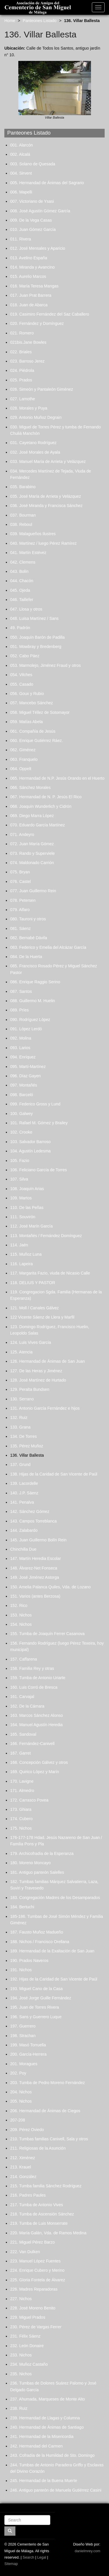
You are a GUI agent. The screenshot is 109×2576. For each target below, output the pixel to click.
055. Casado (21, 684)
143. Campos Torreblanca (33, 1521)
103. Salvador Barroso (30, 1141)
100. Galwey (21, 1113)
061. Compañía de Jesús (33, 731)
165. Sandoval (23, 1734)
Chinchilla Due (23, 1549)
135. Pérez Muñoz (26, 1446)
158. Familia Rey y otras (32, 1668)
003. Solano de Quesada (32, 164)
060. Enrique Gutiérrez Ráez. (36, 740)
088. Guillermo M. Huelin (32, 1000)
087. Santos (21, 991)
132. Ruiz (18, 1417)
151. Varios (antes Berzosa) (35, 1596)
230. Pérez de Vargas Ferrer (35, 2327)
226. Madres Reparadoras (34, 2289)
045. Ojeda (20, 590)
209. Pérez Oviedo (27, 2129)
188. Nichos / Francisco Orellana (39, 1941)
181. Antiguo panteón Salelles (37, 1872)
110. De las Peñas (26, 1207)
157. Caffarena (23, 1659)
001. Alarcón (21, 145)
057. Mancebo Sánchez (31, 702)
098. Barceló (21, 1094)
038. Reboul (21, 524)
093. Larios (20, 1047)
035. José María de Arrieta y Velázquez (45, 496)
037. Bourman (23, 515)
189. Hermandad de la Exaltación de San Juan (52, 1951)
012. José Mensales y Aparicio (37, 248)
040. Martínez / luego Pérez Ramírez (43, 543)
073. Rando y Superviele (32, 853)
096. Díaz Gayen (25, 1076)
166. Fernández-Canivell (32, 1743)
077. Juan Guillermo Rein (33, 890)
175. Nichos (21, 1828)
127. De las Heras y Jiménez (36, 1370)
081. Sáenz (20, 928)
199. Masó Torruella (28, 2045)
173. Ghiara (20, 1809)
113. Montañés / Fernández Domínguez (46, 1235)
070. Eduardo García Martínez (37, 825)
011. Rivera (20, 239)
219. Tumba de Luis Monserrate (39, 2223)
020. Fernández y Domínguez (37, 323)
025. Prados (21, 380)
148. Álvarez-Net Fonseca (33, 1568)
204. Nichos (21, 2092)
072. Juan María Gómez (32, 843)
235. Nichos (21, 2374)
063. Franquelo (23, 759)
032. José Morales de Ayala (35, 452)
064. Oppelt (20, 768)
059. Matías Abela (26, 721)
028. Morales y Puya (28, 408)
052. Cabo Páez (24, 655)
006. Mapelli (21, 192)
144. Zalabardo (23, 1530)
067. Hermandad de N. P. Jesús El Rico (46, 796)
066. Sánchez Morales (30, 787)
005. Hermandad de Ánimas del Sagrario (47, 182)
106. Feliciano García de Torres (38, 1169)
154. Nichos (21, 1624)
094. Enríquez (22, 1057)
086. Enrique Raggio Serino (35, 982)
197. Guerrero (22, 2026)
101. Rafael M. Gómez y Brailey (39, 1122)
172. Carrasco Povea (29, 1800)
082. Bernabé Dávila (28, 937)
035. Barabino (22, 486)
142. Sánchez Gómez (29, 1511)
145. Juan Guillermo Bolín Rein (38, 1540)
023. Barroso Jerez (27, 361)
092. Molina (20, 1038)
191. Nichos (21, 1969)
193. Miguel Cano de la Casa (36, 1988)
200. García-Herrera (28, 2054)
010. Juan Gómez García (33, 229)
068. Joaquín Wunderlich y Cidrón (41, 806)
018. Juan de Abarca (28, 305)
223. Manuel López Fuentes (35, 2261)
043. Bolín (19, 571)
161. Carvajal (22, 1696)
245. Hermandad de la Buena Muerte (43, 2480)
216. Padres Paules (28, 2195)
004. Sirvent (21, 173)
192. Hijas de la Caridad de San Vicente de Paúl (53, 1979)
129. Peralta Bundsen (29, 1389)
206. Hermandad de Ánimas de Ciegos (45, 2110)
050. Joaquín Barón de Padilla (37, 637)
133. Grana (20, 1427)
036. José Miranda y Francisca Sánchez (46, 505)
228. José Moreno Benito (33, 2308)
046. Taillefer (21, 599)
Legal (41, 2557)
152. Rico (18, 1605)
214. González (23, 2176)
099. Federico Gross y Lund (35, 1104)
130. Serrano (22, 1399)
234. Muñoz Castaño (29, 2364)
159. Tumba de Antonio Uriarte (37, 1677)
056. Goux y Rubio (27, 693)
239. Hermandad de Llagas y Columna (45, 2418)
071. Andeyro (22, 834)
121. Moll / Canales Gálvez (34, 1308)
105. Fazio (19, 1160)
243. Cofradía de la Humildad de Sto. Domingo (52, 2455)
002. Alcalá (20, 154)
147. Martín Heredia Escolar (35, 1558)
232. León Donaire (27, 2345)
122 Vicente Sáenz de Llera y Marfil (42, 1317)
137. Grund (20, 1464)
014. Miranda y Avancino (32, 267)
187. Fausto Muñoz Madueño (36, 1932)
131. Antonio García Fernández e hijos (45, 1408)
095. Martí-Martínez (28, 1066)
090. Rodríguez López (30, 1019)
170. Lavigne (21, 1781)
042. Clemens (22, 562)
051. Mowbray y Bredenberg (35, 646)
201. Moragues (23, 2063)
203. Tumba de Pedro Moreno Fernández (47, 2082)
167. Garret (20, 1753)
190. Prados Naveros (29, 1960)
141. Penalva (22, 1502)
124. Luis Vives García (30, 1342)
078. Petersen (22, 900)
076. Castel (20, 881)
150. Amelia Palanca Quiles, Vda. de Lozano (50, 1587)
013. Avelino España (28, 258)
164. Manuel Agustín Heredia (36, 1724)
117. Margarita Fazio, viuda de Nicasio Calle (50, 1273)
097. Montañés (23, 1085)
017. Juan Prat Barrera (30, 295)
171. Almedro (22, 1790)
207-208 (17, 2120)
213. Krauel (20, 2167)
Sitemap (11, 2564)
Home (9, 20)
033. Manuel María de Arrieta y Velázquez (48, 461)
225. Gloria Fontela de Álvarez (37, 2280)
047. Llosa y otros (26, 609)
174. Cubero (21, 1818)
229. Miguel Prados (27, 2317)
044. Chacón (21, 580)
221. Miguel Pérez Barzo (32, 2242)
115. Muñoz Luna (26, 1254)
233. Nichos (21, 2355)
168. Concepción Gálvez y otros (39, 1762)
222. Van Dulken (25, 2251)
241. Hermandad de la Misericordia (42, 2436)
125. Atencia (21, 1352)
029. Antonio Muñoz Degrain (36, 417)
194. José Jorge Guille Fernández (40, 1998)
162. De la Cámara (27, 1706)
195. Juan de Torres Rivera (34, 2007)
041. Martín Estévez (28, 552)
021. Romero (22, 333)
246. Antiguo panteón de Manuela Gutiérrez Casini (55, 2490)
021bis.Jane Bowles (28, 342)
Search (28, 2557)
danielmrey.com (87, 2551)
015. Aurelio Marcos (28, 276)
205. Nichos (21, 2101)
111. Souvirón (22, 1216)
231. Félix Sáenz (25, 2336)
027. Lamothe (22, 399)
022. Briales (21, 352)
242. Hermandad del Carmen (36, 2446)
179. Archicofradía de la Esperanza (42, 1853)
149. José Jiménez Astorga (34, 1577)
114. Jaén (19, 1245)
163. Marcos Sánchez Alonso (36, 1715)
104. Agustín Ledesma (30, 1151)
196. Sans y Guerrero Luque (36, 2016)
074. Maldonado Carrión (32, 862)
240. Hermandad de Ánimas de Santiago (47, 2427)
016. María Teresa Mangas (34, 286)
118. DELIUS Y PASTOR (32, 1282)
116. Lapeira (21, 1263)
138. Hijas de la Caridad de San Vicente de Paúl (53, 1474)
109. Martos (21, 1198)
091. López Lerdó (26, 1029)
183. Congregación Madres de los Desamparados (55, 1897)
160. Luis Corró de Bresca (34, 1687)
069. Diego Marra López (32, 815)
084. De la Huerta (26, 956)
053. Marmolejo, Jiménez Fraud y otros (45, 665)
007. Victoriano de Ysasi (32, 201)
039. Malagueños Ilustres (33, 533)
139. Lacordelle (24, 1483)
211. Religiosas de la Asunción (38, 2148)
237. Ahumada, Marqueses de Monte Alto (47, 2399)
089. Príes (19, 1010)
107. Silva (19, 1179)
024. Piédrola (22, 370)
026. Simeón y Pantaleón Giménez (41, 389)
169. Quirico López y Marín (34, 1771)
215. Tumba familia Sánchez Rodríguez (45, 2186)
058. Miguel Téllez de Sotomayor (39, 712)
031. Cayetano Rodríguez (33, 442)
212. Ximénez (22, 2157)
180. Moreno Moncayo (30, 1862)
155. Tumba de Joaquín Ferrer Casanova (47, 1633)
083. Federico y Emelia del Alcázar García (48, 947)
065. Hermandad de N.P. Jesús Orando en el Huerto (57, 778)
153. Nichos (21, 1615)
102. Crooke (21, 1132)
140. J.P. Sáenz (24, 1493)
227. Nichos (21, 2298)
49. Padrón (20, 627)
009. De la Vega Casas (31, 220)
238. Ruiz (18, 2408)
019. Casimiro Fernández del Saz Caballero (49, 314)
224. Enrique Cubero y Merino (37, 2270)
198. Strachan (22, 2035)
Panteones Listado (39, 20)
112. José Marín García (31, 1226)
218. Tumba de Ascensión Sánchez (42, 2214)
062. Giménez (22, 749)
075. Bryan (20, 872)
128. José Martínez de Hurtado (38, 1380)
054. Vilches (21, 674)
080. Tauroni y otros (28, 919)
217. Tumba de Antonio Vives (36, 2204)
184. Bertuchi (22, 1907)
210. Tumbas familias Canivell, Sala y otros (49, 2139)
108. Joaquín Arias (27, 1188)
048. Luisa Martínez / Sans (34, 618)
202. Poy (18, 2073)
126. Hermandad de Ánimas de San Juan (47, 1361)
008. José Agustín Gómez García (40, 211)
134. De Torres (23, 1436)
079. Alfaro (20, 909)
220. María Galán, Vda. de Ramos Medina (48, 2233)
